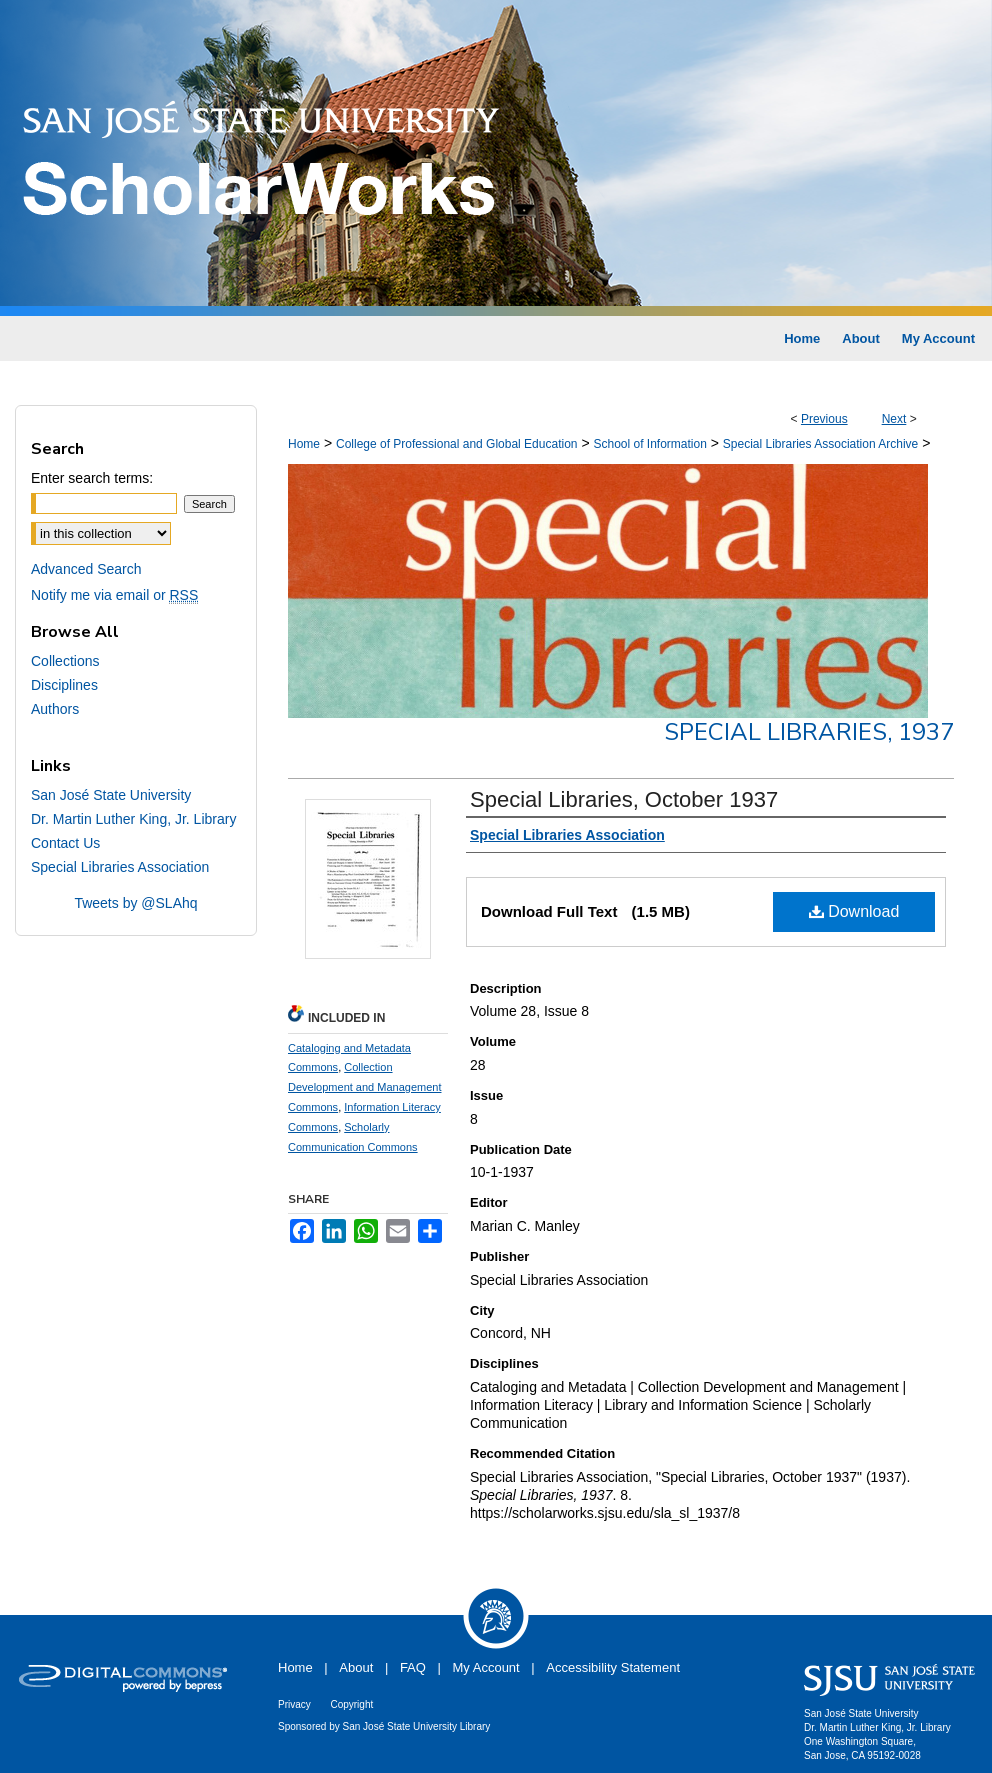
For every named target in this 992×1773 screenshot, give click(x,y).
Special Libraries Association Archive (820, 444)
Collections (65, 661)
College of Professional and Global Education (457, 444)
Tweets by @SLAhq (135, 903)
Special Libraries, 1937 (809, 732)
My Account (486, 1667)
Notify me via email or (114, 595)
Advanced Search (86, 569)
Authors (55, 709)
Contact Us (65, 843)
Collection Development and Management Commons (364, 1087)
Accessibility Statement (613, 1667)
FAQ (413, 1667)
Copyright (351, 1704)
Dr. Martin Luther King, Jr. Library (133, 819)
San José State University (111, 795)
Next (894, 419)
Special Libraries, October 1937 (624, 799)
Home (304, 444)
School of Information (649, 444)
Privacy (294, 1704)
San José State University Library (417, 1726)
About (356, 1667)
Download (854, 911)
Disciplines (64, 685)
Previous (824, 419)
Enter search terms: (92, 478)
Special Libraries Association (120, 867)
